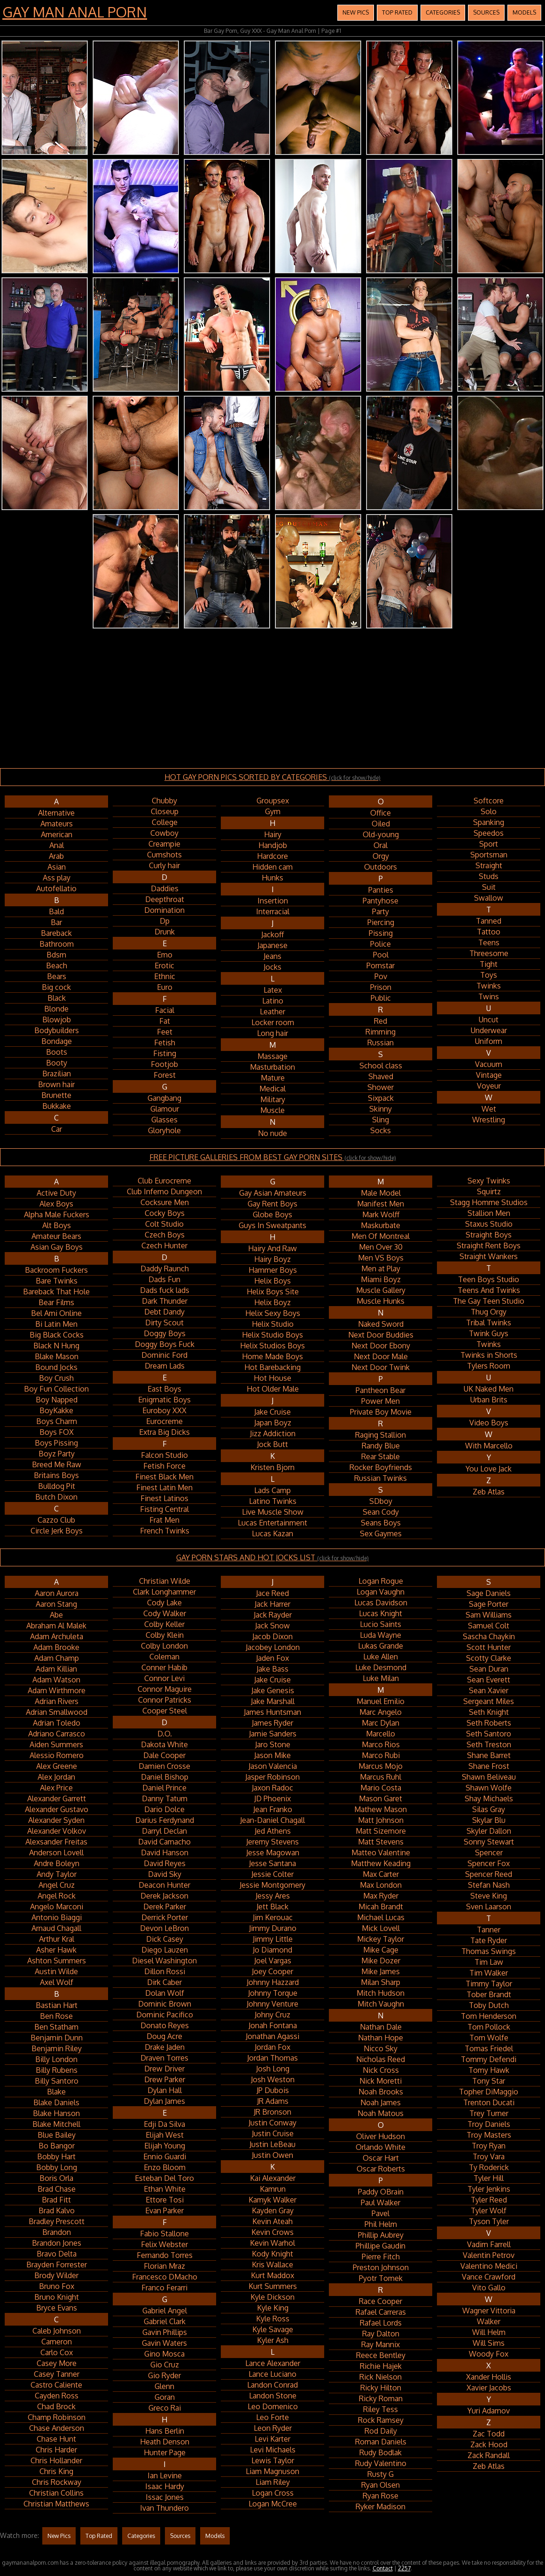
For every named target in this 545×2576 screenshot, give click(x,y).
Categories (443, 12)
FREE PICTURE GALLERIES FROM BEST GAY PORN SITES (272, 1157)
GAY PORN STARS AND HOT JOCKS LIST (272, 1557)
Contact (383, 2568)
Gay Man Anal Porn (74, 12)
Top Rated (397, 12)
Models (524, 12)
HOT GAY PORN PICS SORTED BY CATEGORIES (272, 777)
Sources (486, 12)
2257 (404, 2568)
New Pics (356, 12)
